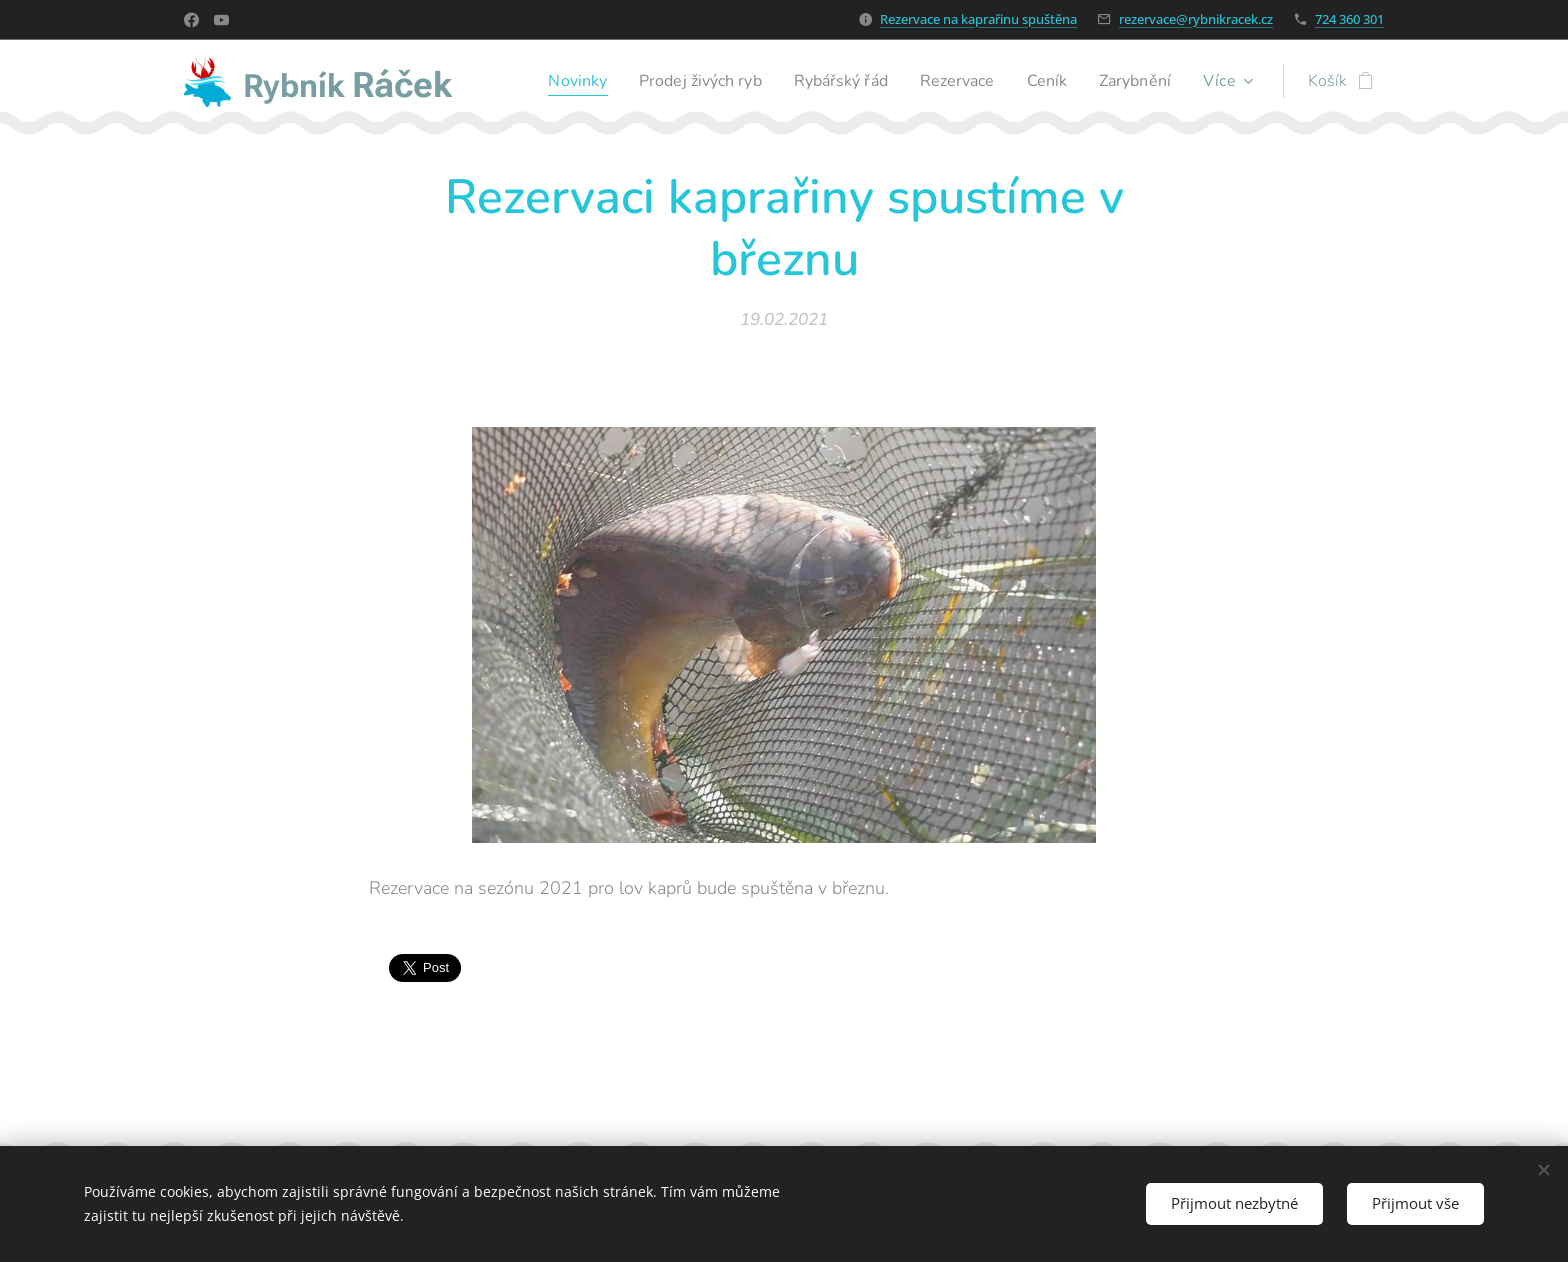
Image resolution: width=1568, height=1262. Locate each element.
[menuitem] (544, 81)
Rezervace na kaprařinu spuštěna (978, 19)
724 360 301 (1349, 19)
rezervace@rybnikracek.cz (1196, 19)
